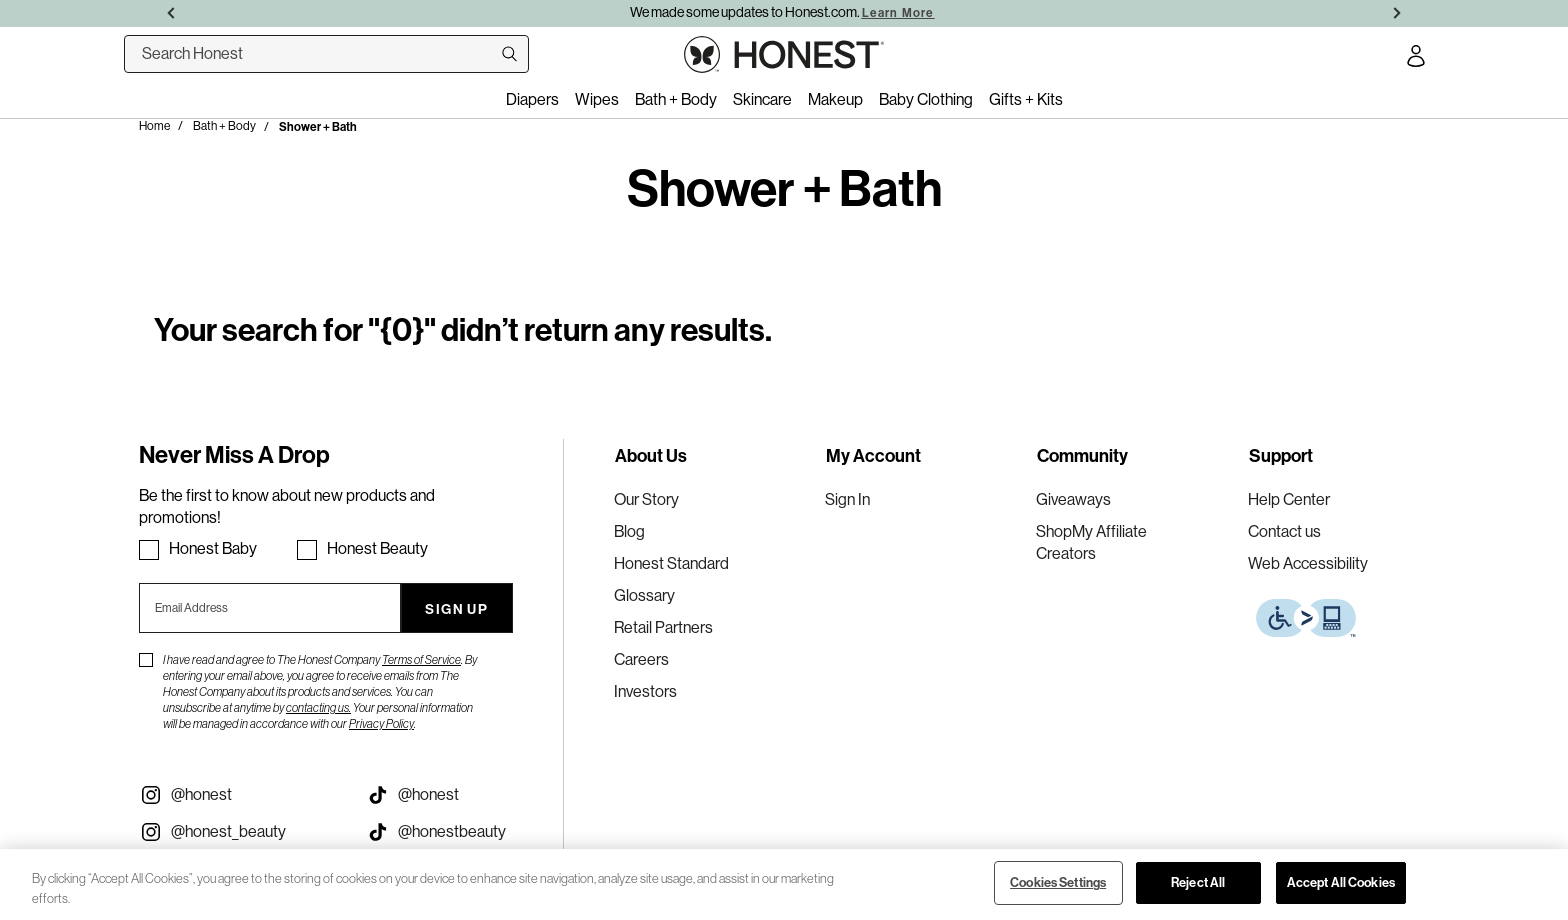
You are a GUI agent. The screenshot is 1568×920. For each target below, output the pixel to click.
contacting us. (318, 708)
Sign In (847, 499)
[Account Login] (1416, 59)
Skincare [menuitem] (762, 99)
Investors (645, 691)
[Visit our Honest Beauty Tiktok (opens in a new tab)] (464, 832)
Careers (641, 659)
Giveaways (1073, 499)
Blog (629, 531)
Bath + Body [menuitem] (676, 99)
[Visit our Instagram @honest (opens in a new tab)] (237, 795)
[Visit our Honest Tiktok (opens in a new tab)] (464, 795)
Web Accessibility (1308, 563)
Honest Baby (213, 548)
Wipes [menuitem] (597, 99)
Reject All (1198, 882)
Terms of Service (421, 660)
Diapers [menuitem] (532, 99)
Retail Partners (663, 627)
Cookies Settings (1058, 882)
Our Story (646, 499)
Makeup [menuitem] (835, 99)
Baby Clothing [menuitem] (926, 99)
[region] (784, 884)
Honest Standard (671, 563)
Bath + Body (224, 126)
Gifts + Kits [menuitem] (1026, 99)
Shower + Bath (318, 126)
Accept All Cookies (1341, 882)
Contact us (1284, 531)
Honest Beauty (377, 548)
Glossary (644, 595)
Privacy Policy (381, 724)
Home (154, 126)
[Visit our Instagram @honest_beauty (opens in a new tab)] (237, 832)
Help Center (1289, 499)
